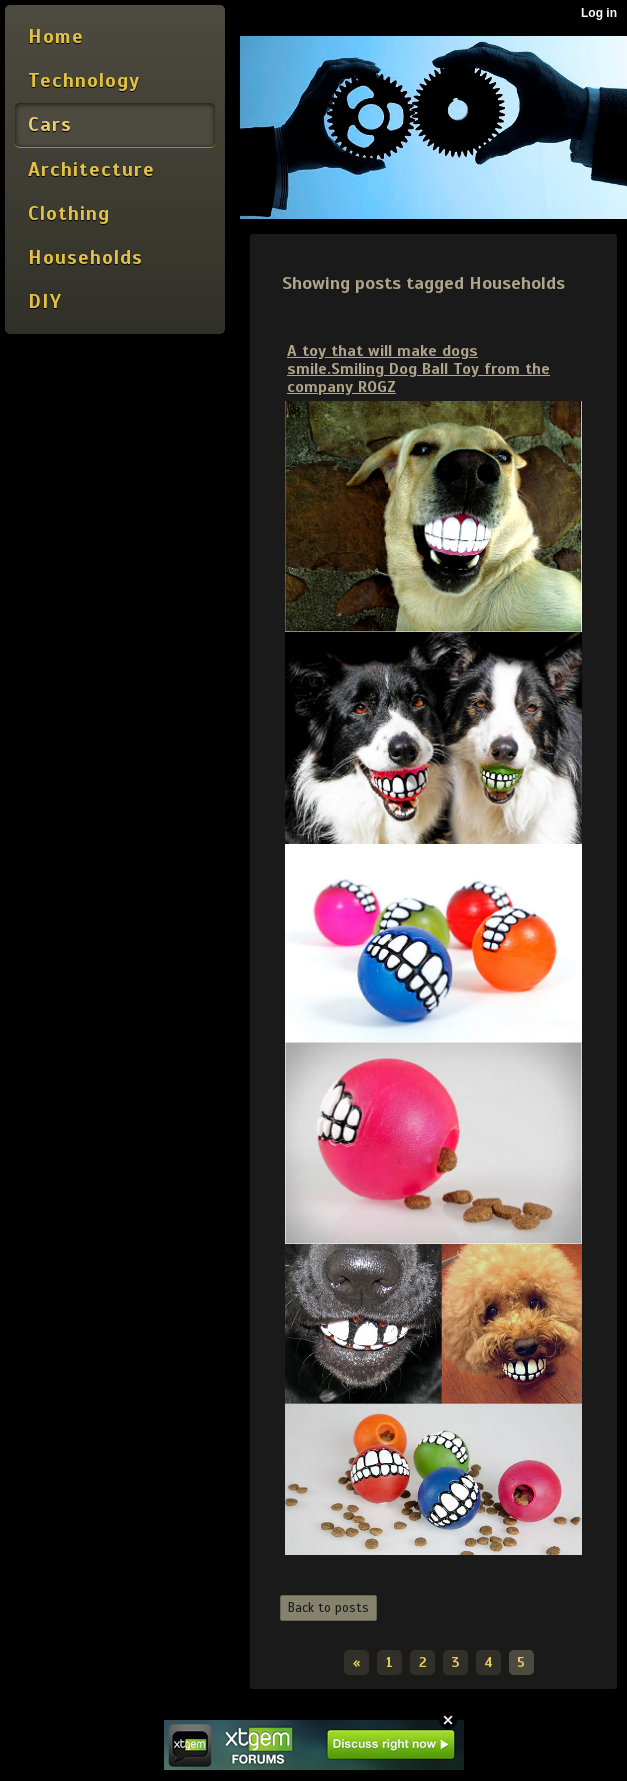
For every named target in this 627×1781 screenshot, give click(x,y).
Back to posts (328, 1608)
